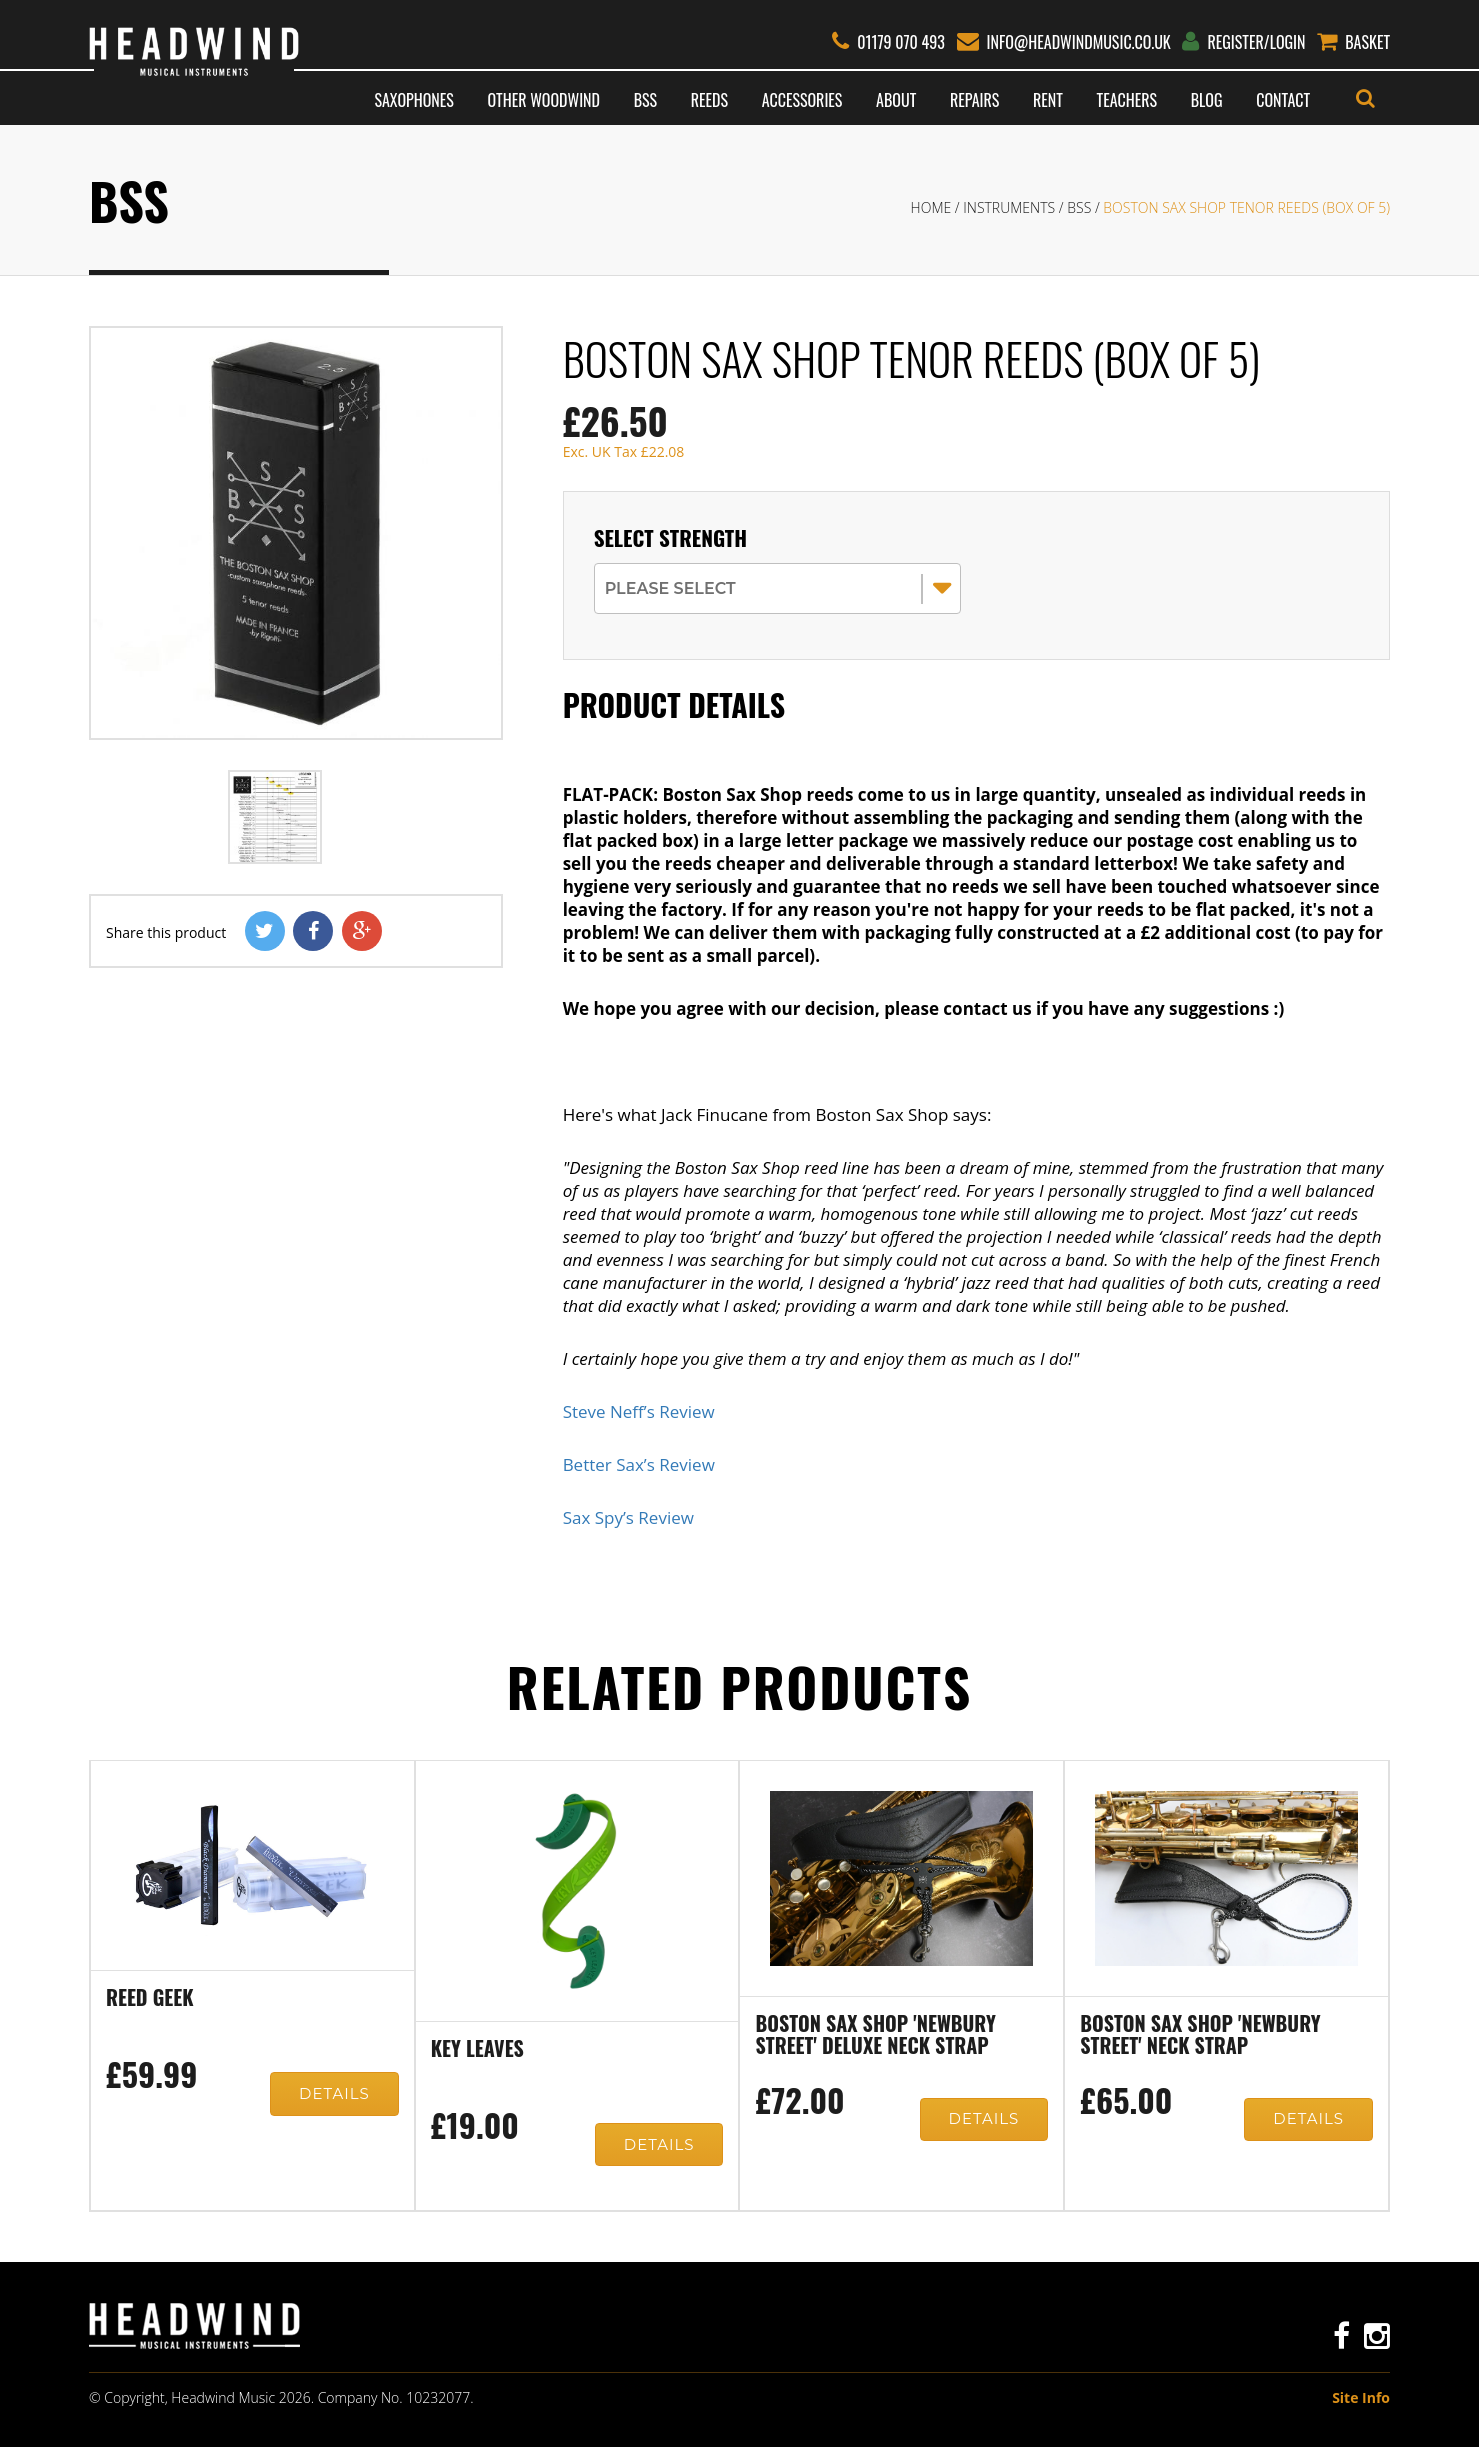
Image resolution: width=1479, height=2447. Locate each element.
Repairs (974, 100)
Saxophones (413, 100)
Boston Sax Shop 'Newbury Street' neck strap (1200, 2036)
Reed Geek (150, 1999)
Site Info (1361, 2397)
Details (332, 2096)
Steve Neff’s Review (639, 1411)
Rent (1048, 100)
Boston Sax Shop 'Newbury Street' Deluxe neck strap (875, 2036)
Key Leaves (477, 2050)
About (896, 100)
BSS (645, 100)
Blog (1207, 100)
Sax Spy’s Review (628, 1517)
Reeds (709, 100)
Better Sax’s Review (639, 1464)
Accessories (802, 100)
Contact (1283, 100)
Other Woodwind (544, 100)
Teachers (1127, 100)
